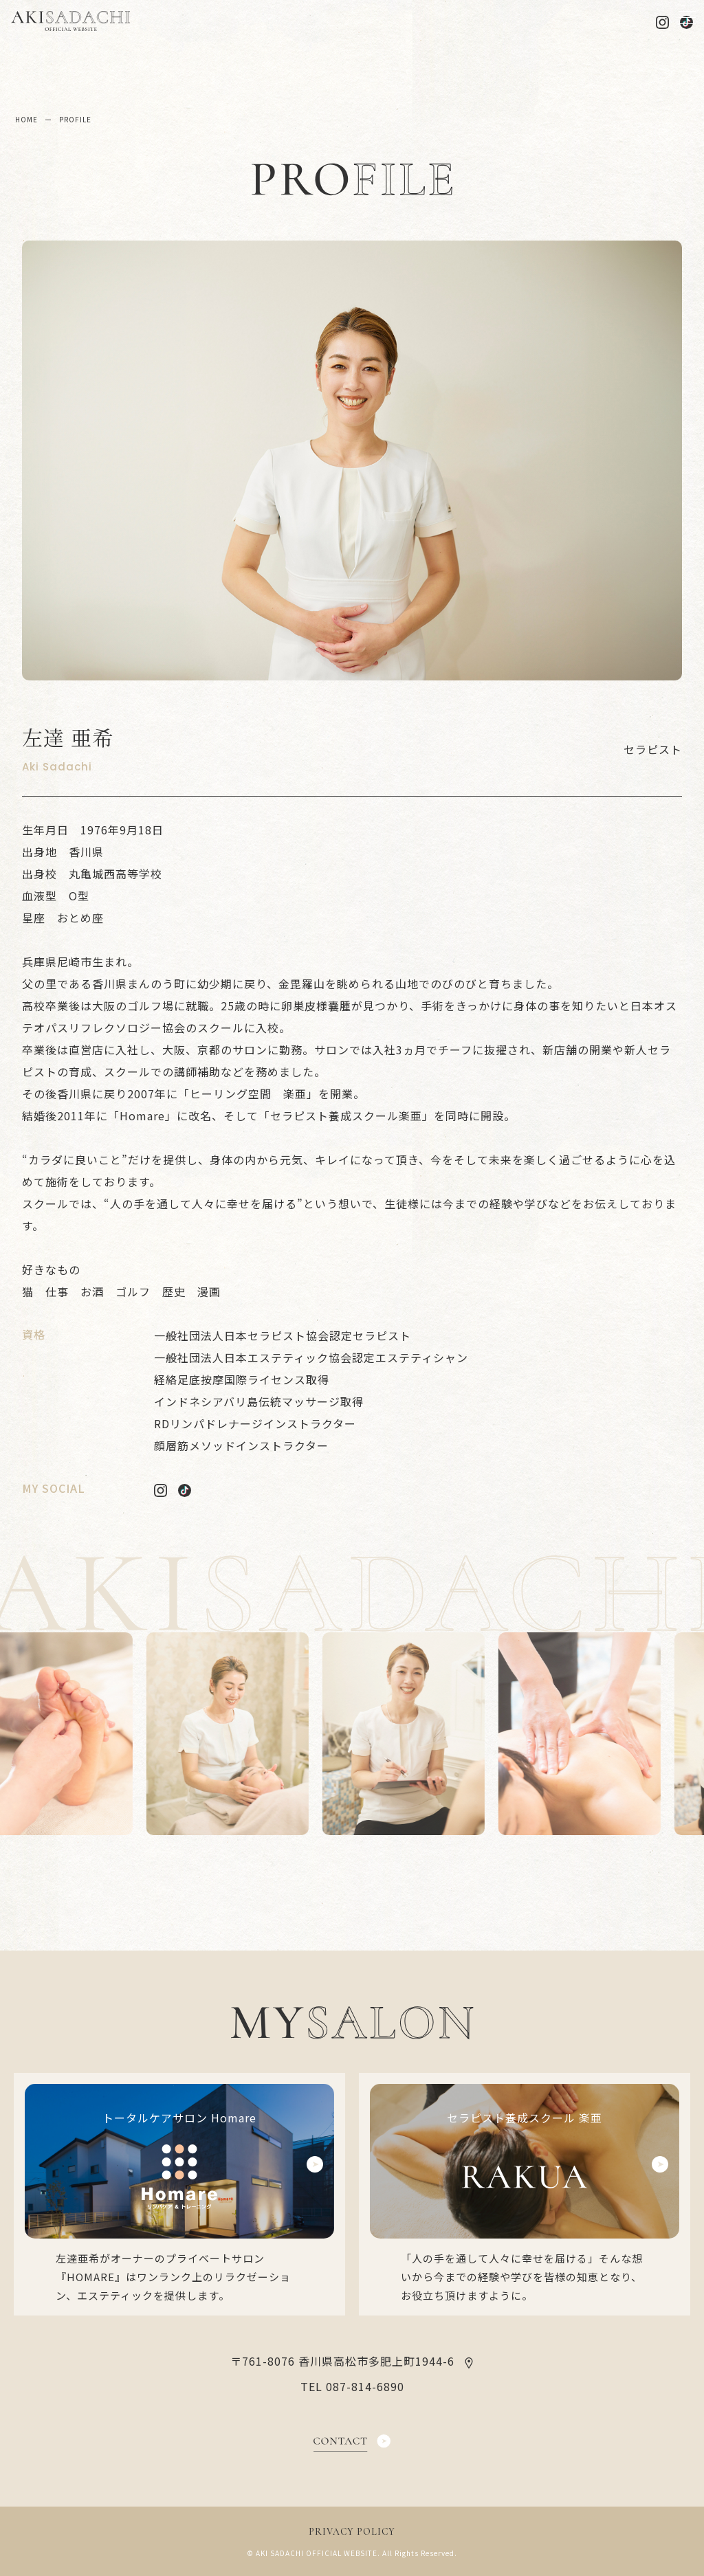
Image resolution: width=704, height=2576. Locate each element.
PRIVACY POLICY (352, 2532)
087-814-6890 (365, 2386)
